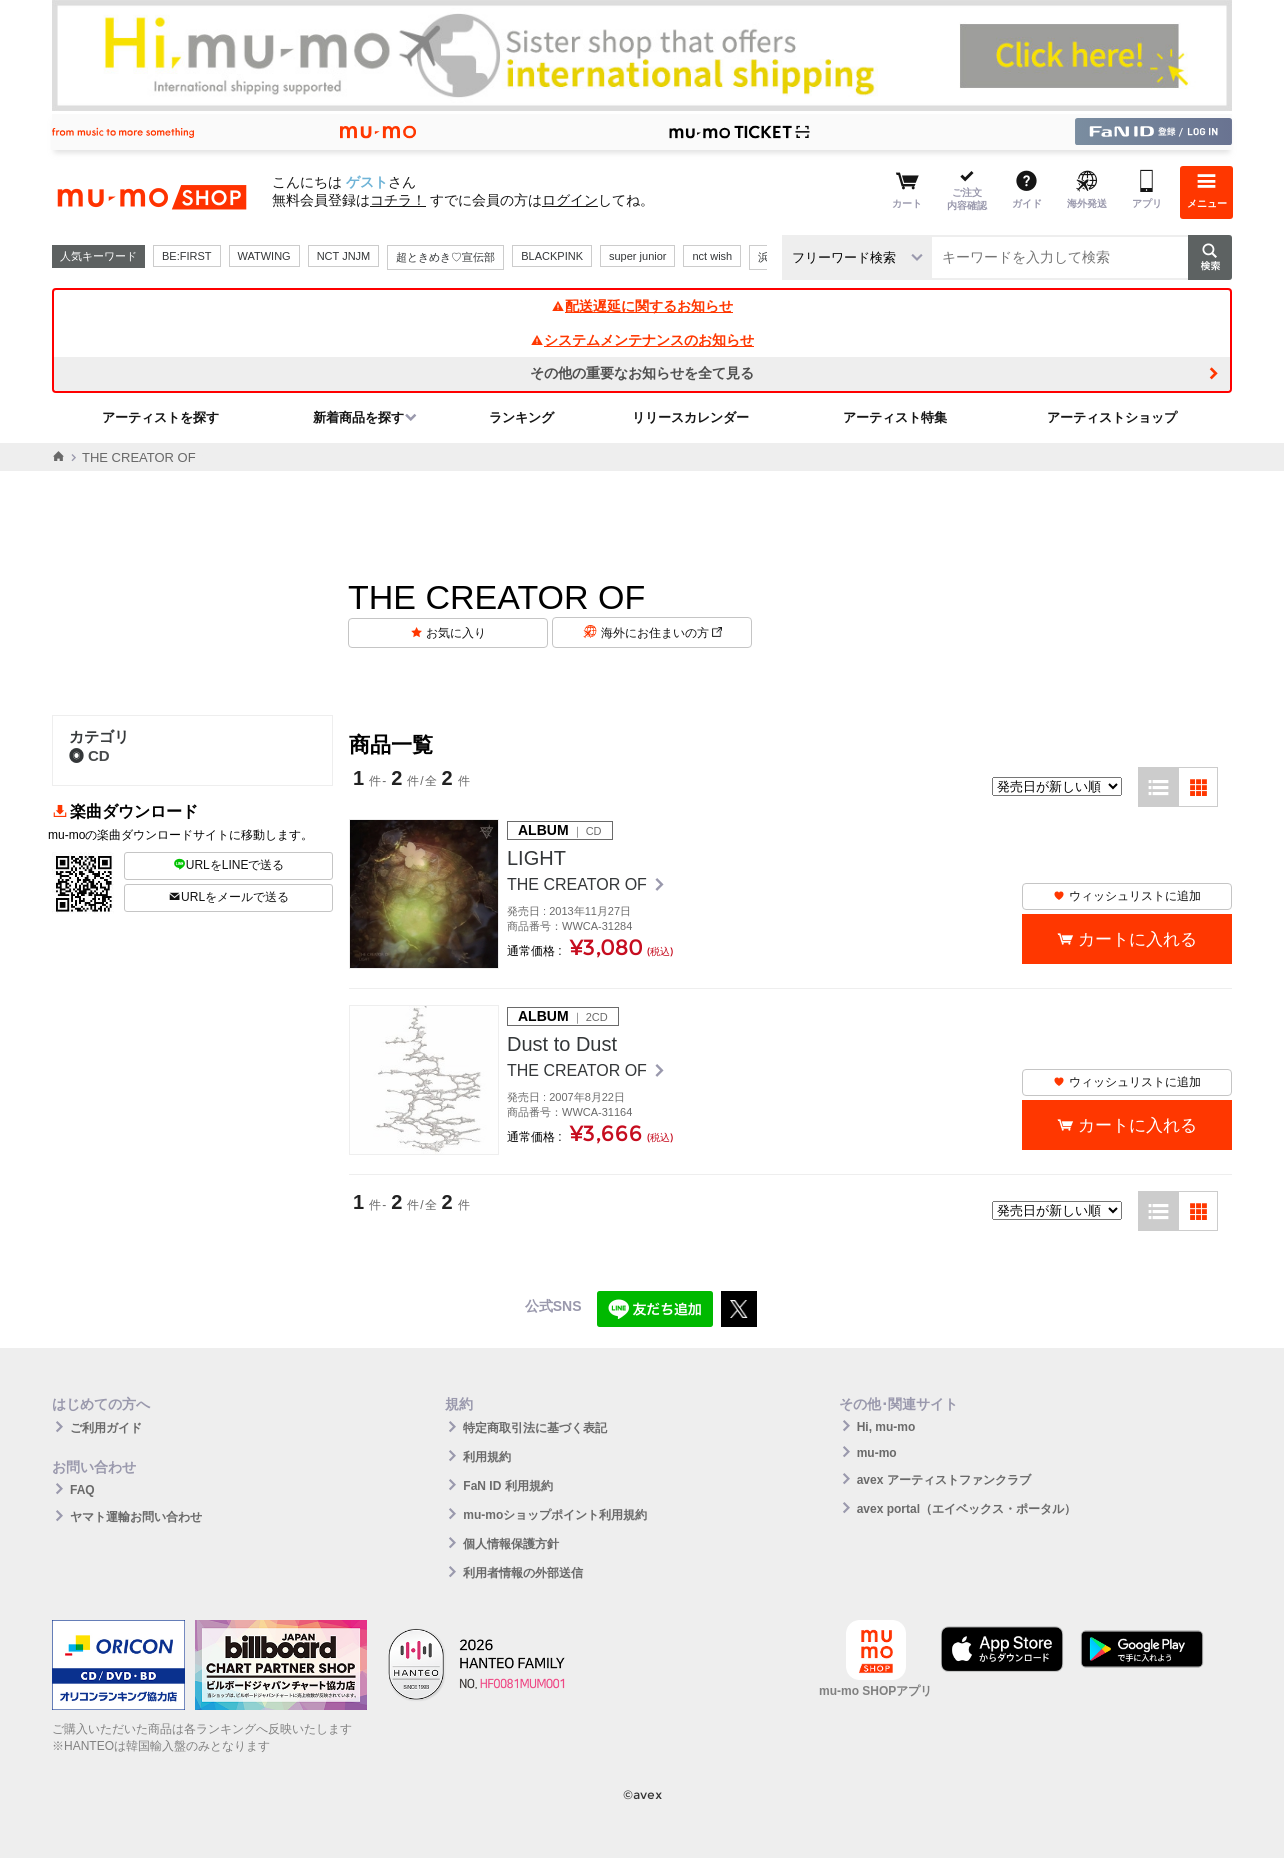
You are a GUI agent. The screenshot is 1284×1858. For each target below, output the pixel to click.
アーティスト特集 (895, 417)
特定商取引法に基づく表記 (535, 1428)
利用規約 (487, 1457)
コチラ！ (398, 200)
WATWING (264, 256)
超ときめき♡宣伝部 (445, 257)
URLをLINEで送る (229, 865)
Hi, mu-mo (886, 1427)
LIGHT (536, 858)
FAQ (82, 1490)
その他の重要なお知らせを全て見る (642, 373)
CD (89, 755)
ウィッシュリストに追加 (1127, 896)
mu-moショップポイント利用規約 (555, 1515)
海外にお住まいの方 (661, 633)
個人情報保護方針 (511, 1544)
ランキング (521, 417)
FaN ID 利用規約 (507, 1486)
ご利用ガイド (106, 1428)
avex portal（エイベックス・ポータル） (966, 1509)
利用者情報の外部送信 (523, 1573)
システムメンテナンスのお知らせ (642, 340)
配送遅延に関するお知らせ (642, 306)
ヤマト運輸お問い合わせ (136, 1517)
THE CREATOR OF (579, 884)
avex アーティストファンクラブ (944, 1480)
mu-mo (877, 1453)
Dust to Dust (562, 1044)
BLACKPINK (552, 256)
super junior (637, 256)
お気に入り (456, 633)
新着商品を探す (358, 417)
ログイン (570, 200)
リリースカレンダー (690, 417)
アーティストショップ (1112, 417)
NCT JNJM (344, 256)
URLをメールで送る (228, 897)
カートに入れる (1137, 939)
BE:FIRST (187, 256)
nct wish (712, 256)
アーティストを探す (160, 417)
